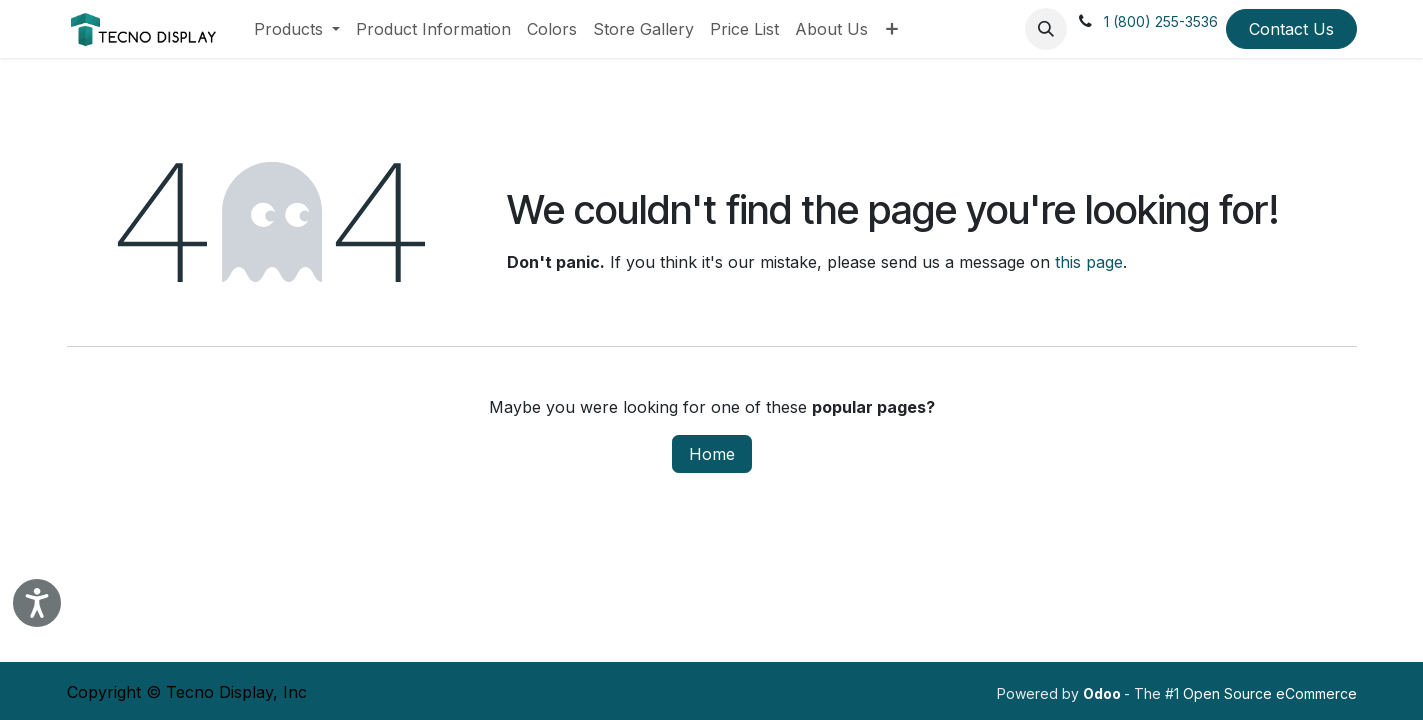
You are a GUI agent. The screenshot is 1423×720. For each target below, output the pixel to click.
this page (1089, 262)
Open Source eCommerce (1270, 693)
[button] (1046, 29)
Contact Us (1291, 29)
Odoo (1103, 693)
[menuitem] (297, 29)
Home (712, 454)
